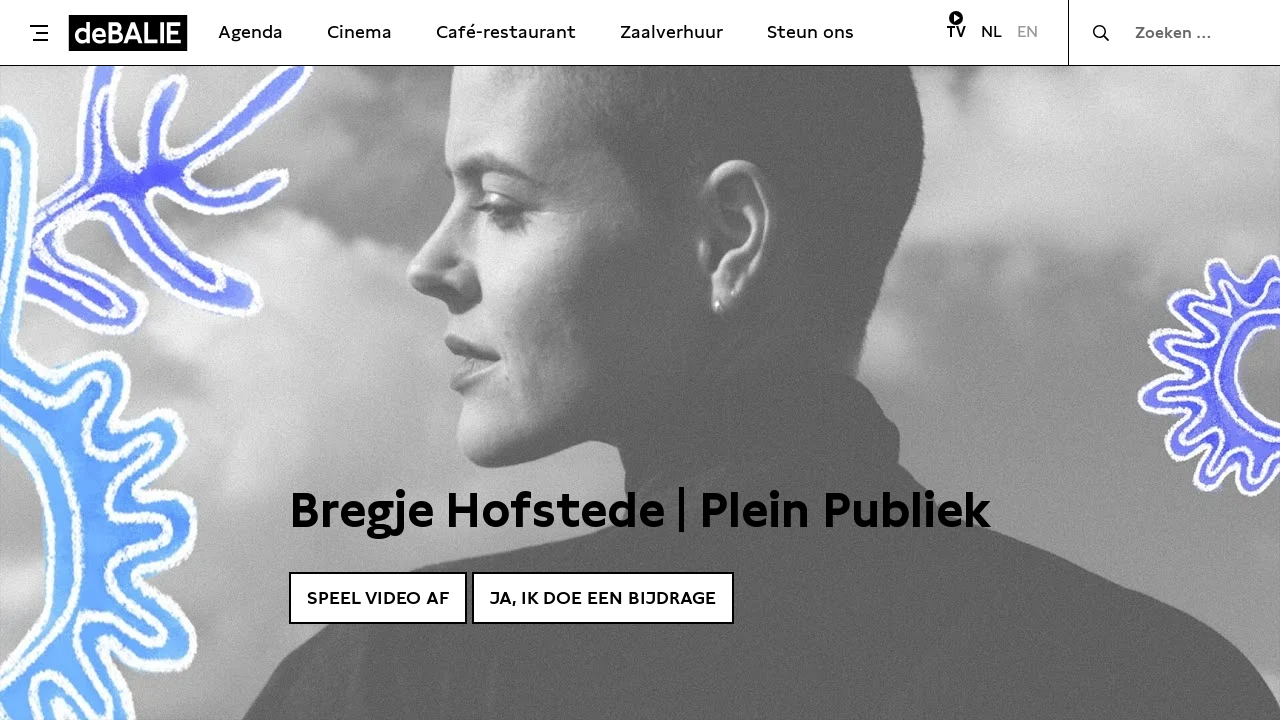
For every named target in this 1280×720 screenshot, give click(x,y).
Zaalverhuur (671, 31)
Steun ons (810, 31)
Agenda (250, 31)
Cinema (359, 31)
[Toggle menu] (39, 33)
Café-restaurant (506, 31)
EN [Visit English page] (1027, 31)
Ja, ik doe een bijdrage (603, 597)
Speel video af (378, 597)
